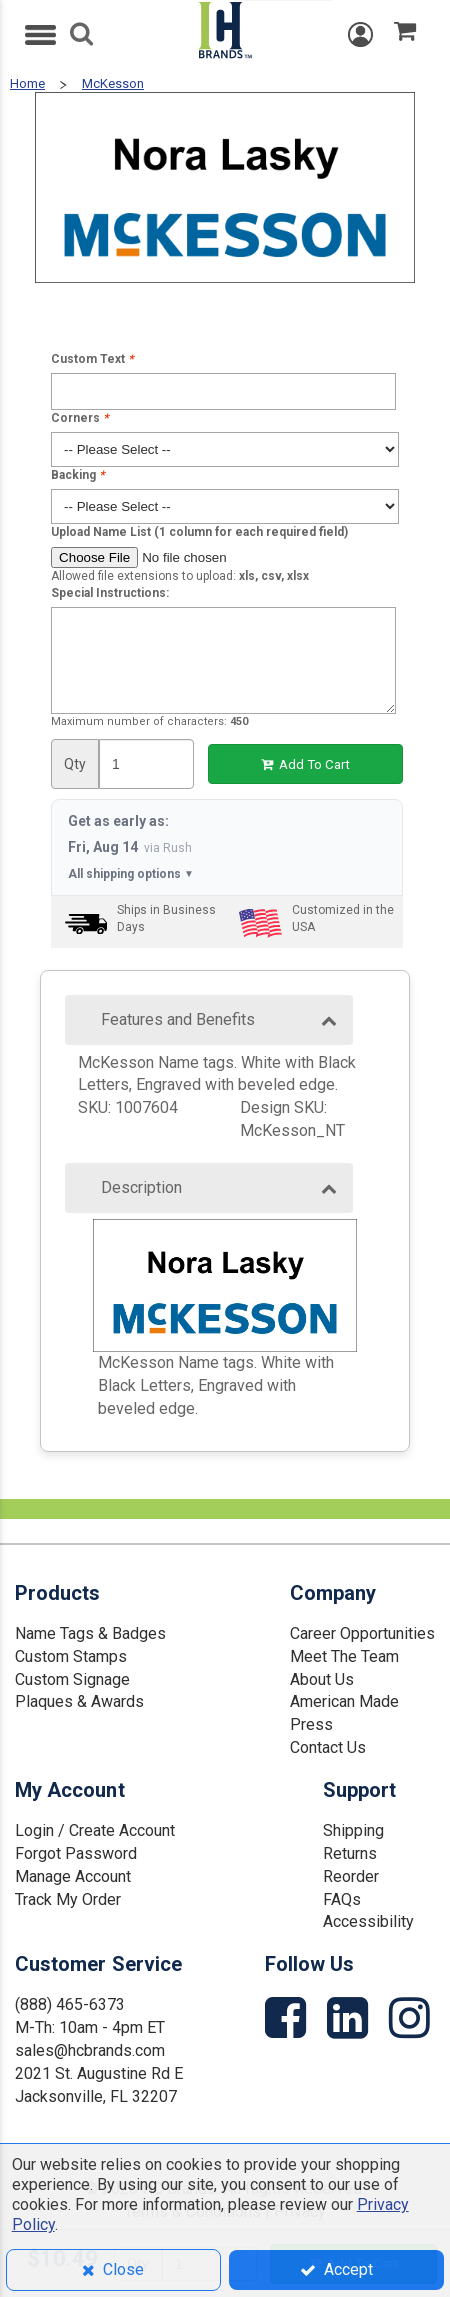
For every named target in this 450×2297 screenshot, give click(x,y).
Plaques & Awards (79, 1701)
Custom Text (92, 359)
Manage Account (73, 1876)
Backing (77, 475)
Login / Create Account (95, 1830)
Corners (79, 418)
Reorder (351, 1876)
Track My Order (68, 1899)
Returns (350, 1853)
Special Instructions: (110, 593)
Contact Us (328, 1747)
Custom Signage (72, 1679)
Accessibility (368, 1921)
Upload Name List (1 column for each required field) (199, 532)
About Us (322, 1679)
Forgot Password (76, 1853)
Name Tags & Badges (90, 1633)
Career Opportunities (362, 1633)
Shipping (353, 1830)
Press (311, 1724)
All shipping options (131, 874)
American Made (344, 1701)
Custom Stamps (71, 1656)
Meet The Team (344, 1656)
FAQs (342, 1899)
